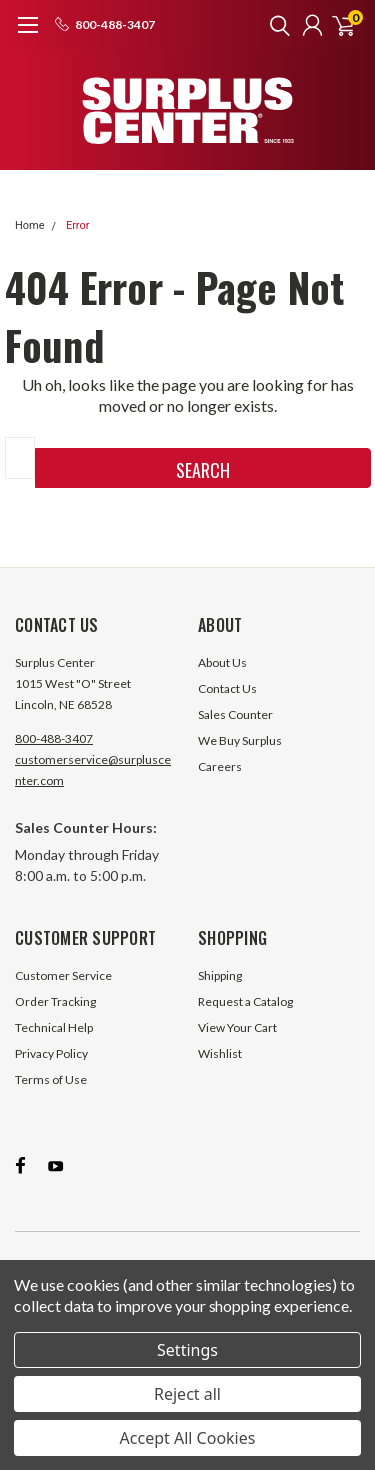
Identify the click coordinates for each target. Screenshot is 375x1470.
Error (78, 225)
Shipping (220, 975)
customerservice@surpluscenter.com (93, 770)
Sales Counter (235, 714)
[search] (275, 25)
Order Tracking (55, 1001)
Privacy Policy (51, 1053)
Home (30, 225)
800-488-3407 (54, 738)
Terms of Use (51, 1079)
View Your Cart (237, 1027)
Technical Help (54, 1027)
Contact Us (227, 688)
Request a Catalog (245, 1001)
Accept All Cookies (188, 1438)
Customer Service (63, 975)
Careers (220, 766)
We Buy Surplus (240, 740)
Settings (187, 1350)
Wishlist (220, 1053)
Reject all (187, 1394)
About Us (222, 662)
